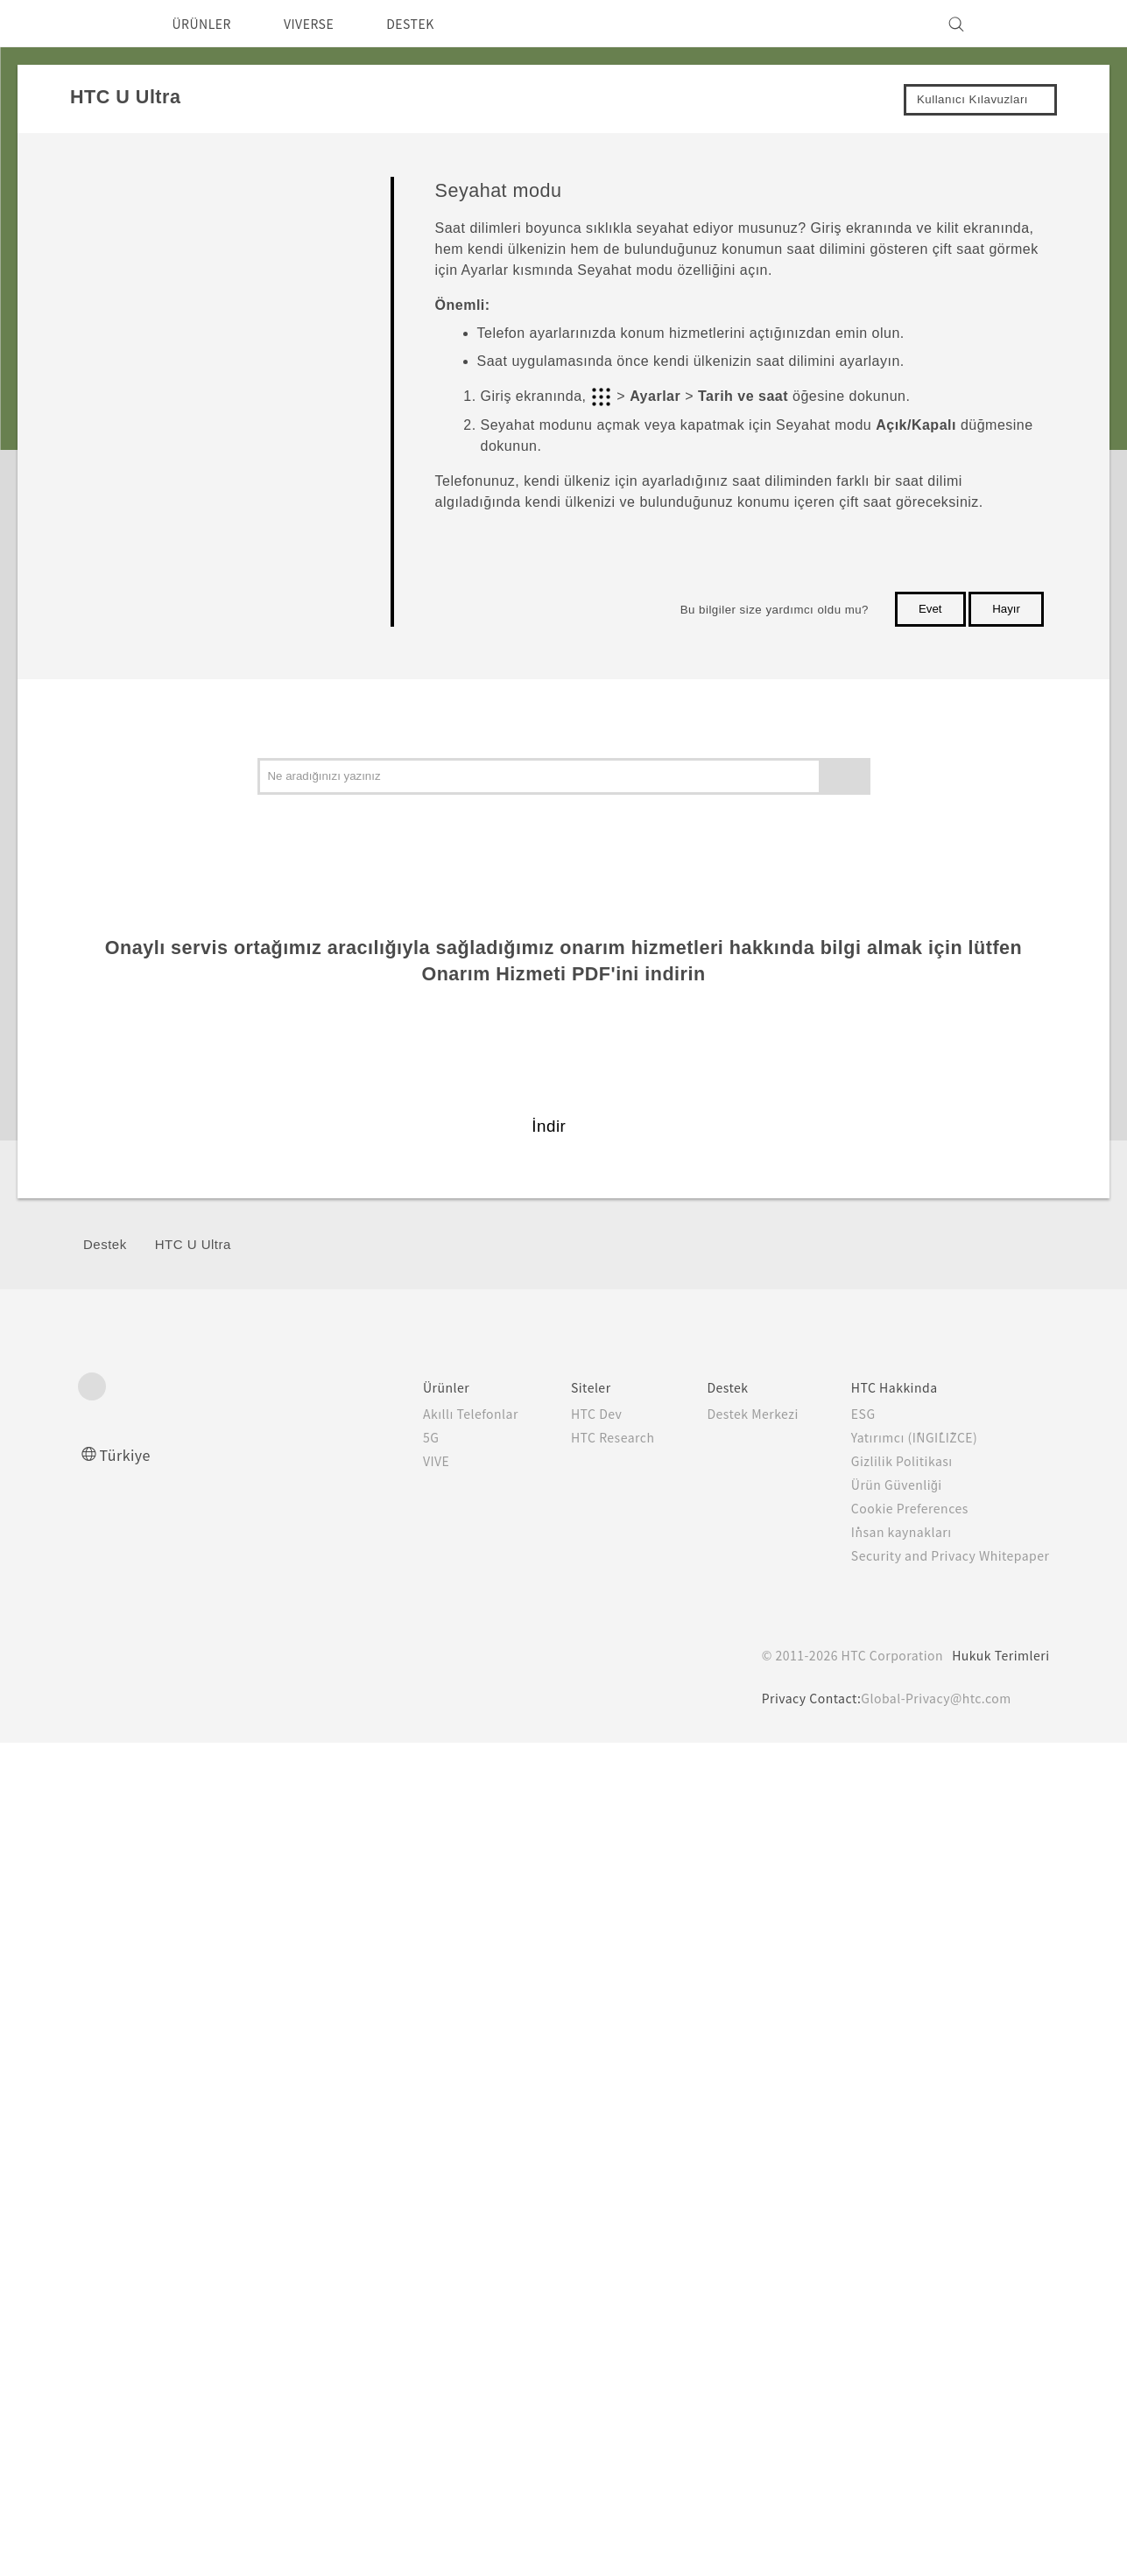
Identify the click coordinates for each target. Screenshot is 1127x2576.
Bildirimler (166, 794)
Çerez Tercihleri (157, 2550)
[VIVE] (1026, 24)
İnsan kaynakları (886, 2365)
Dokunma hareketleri (196, 497)
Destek (105, 2078)
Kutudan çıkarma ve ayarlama (181, 252)
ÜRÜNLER (207, 24)
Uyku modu (169, 366)
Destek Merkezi (731, 2247)
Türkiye (129, 2287)
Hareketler (167, 453)
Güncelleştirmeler (151, 1101)
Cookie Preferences (899, 2341)
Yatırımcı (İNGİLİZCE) (904, 2270)
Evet (930, 608)
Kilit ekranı (168, 410)
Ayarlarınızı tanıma (191, 541)
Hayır (1006, 608)
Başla (100, 185)
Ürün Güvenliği (883, 2318)
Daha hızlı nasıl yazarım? (209, 986)
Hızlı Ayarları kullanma (201, 585)
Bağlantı (106, 1383)
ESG (849, 2247)
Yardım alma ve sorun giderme (223, 1030)
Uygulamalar (119, 1221)
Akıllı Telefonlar (434, 2247)
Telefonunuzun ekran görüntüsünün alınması (236, 637)
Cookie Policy (590, 2519)
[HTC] (99, 23)
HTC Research (580, 2270)
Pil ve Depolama (129, 1302)
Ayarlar (103, 1424)
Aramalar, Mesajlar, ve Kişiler (166, 1261)
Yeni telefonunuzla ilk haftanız (181, 284)
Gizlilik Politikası (886, 2294)
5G (394, 2270)
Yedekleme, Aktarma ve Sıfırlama (177, 1343)
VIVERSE (323, 24)
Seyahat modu (180, 690)
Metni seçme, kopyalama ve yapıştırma (215, 890)
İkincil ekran (137, 1068)
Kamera (105, 1181)
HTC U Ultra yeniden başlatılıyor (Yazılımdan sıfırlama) (228, 741)
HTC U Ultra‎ (193, 2078)
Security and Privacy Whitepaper (942, 2389)
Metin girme (171, 943)
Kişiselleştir (115, 1140)
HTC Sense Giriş (185, 322)
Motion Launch (179, 838)
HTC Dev (563, 2247)
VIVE (402, 2294)
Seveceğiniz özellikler (161, 219)
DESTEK (433, 24)
